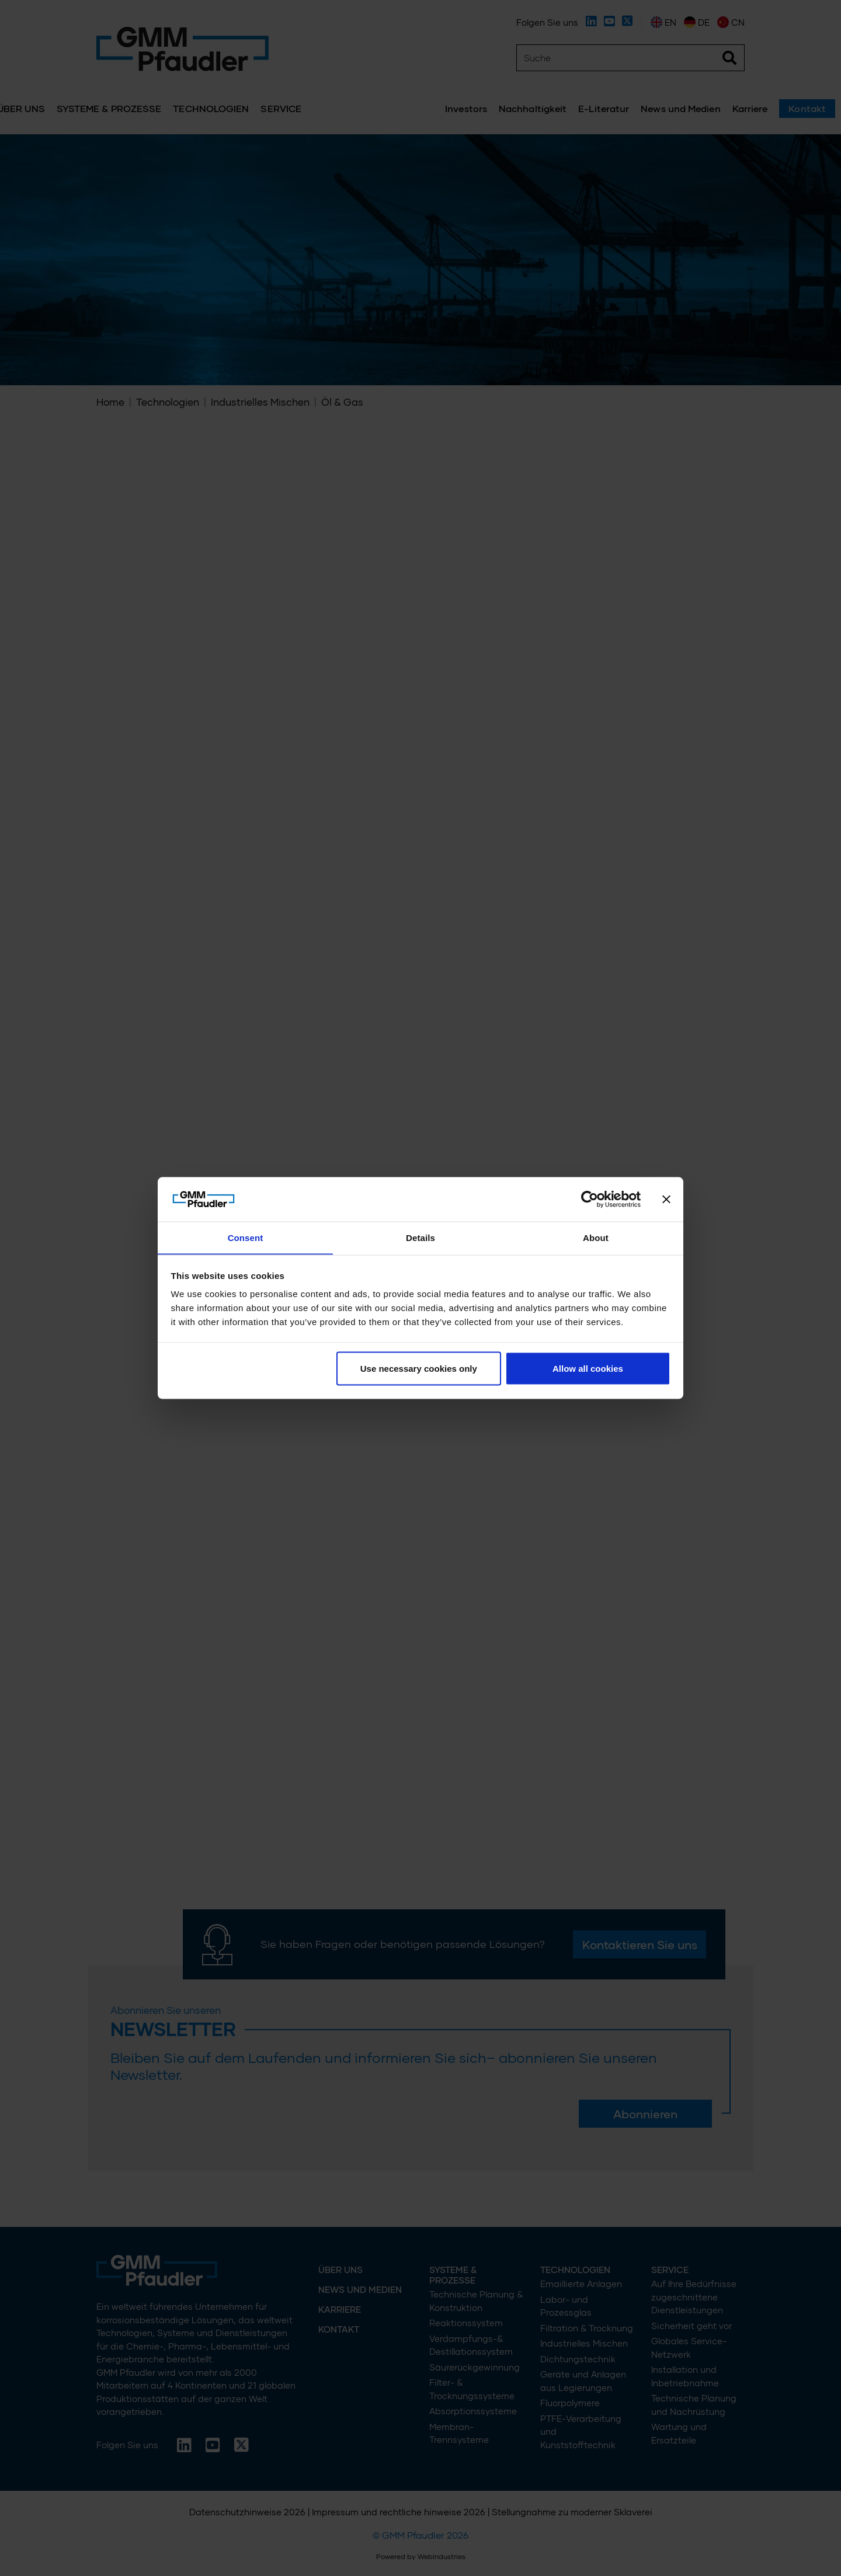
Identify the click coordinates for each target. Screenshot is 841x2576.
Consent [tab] (245, 1237)
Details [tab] (420, 1237)
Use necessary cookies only (418, 1369)
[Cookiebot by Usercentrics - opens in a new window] (589, 1199)
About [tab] (596, 1237)
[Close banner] (666, 1199)
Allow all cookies (587, 1369)
